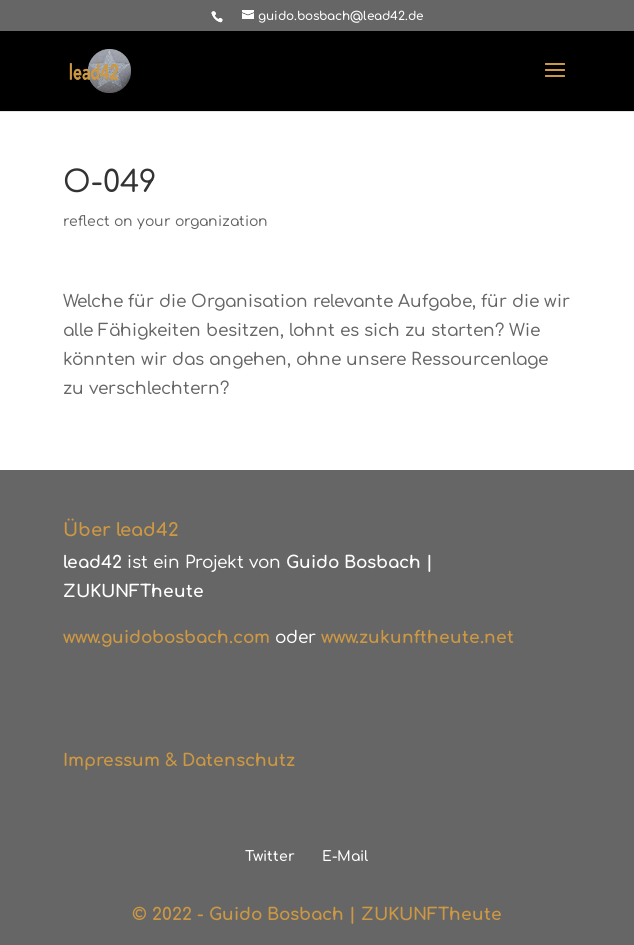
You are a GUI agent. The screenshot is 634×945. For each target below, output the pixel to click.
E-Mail (345, 856)
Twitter (270, 856)
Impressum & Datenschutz (179, 760)
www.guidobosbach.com (166, 637)
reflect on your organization (165, 221)
